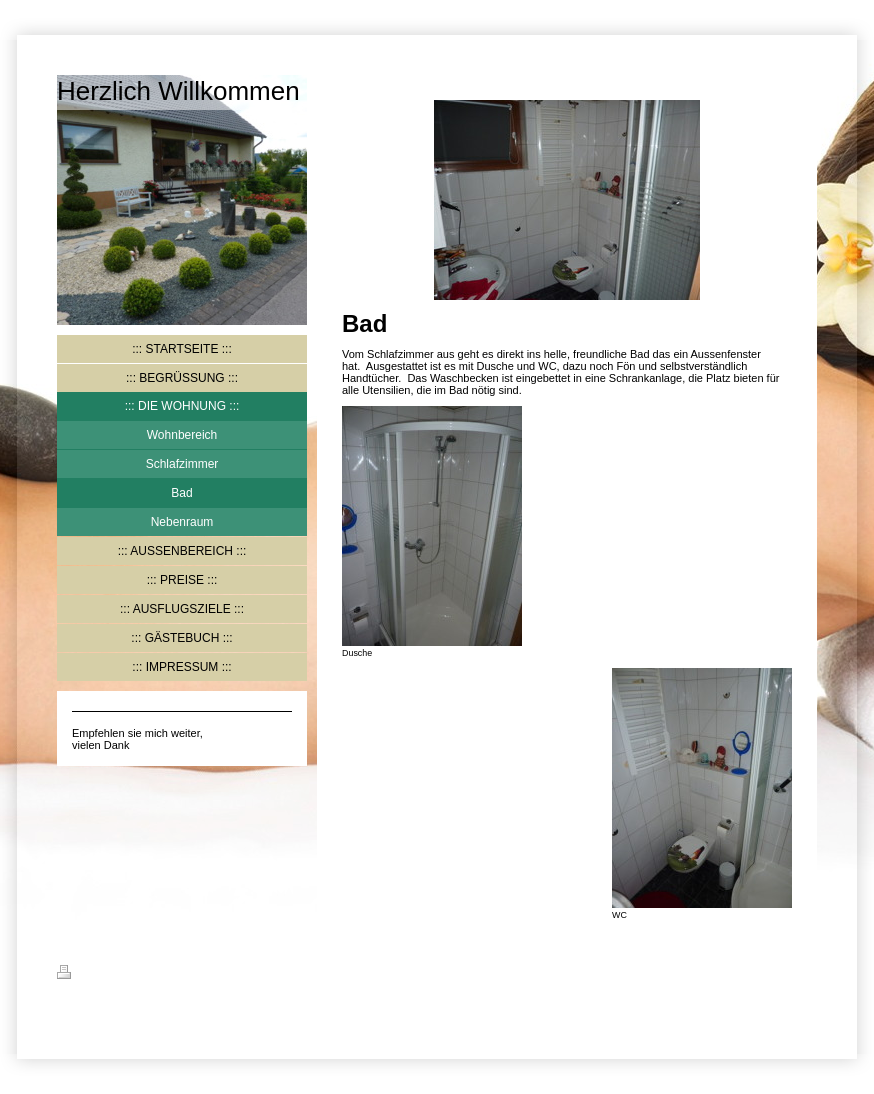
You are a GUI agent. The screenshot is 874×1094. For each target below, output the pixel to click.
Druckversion (104, 975)
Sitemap (178, 975)
